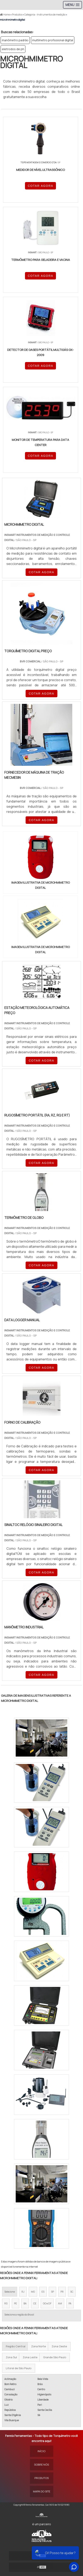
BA (25, 2303)
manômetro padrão (15, 40)
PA (70, 2303)
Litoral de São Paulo (18, 2368)
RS (5, 2303)
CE (34, 2303)
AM (60, 2303)
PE (15, 2303)
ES (43, 2291)
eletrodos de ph (13, 49)
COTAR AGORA (40, 185)
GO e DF (47, 2303)
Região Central (15, 2346)
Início (41, 2451)
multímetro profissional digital (52, 40)
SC (71, 2291)
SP (52, 2291)
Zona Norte (38, 2346)
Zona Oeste (59, 2346)
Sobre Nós (41, 2464)
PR (62, 2291)
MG (33, 2291)
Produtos (41, 2478)
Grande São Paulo (54, 2357)
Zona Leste (30, 2357)
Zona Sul (11, 2357)
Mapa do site (41, 2491)
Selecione (9, 2291)
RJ (22, 2291)
